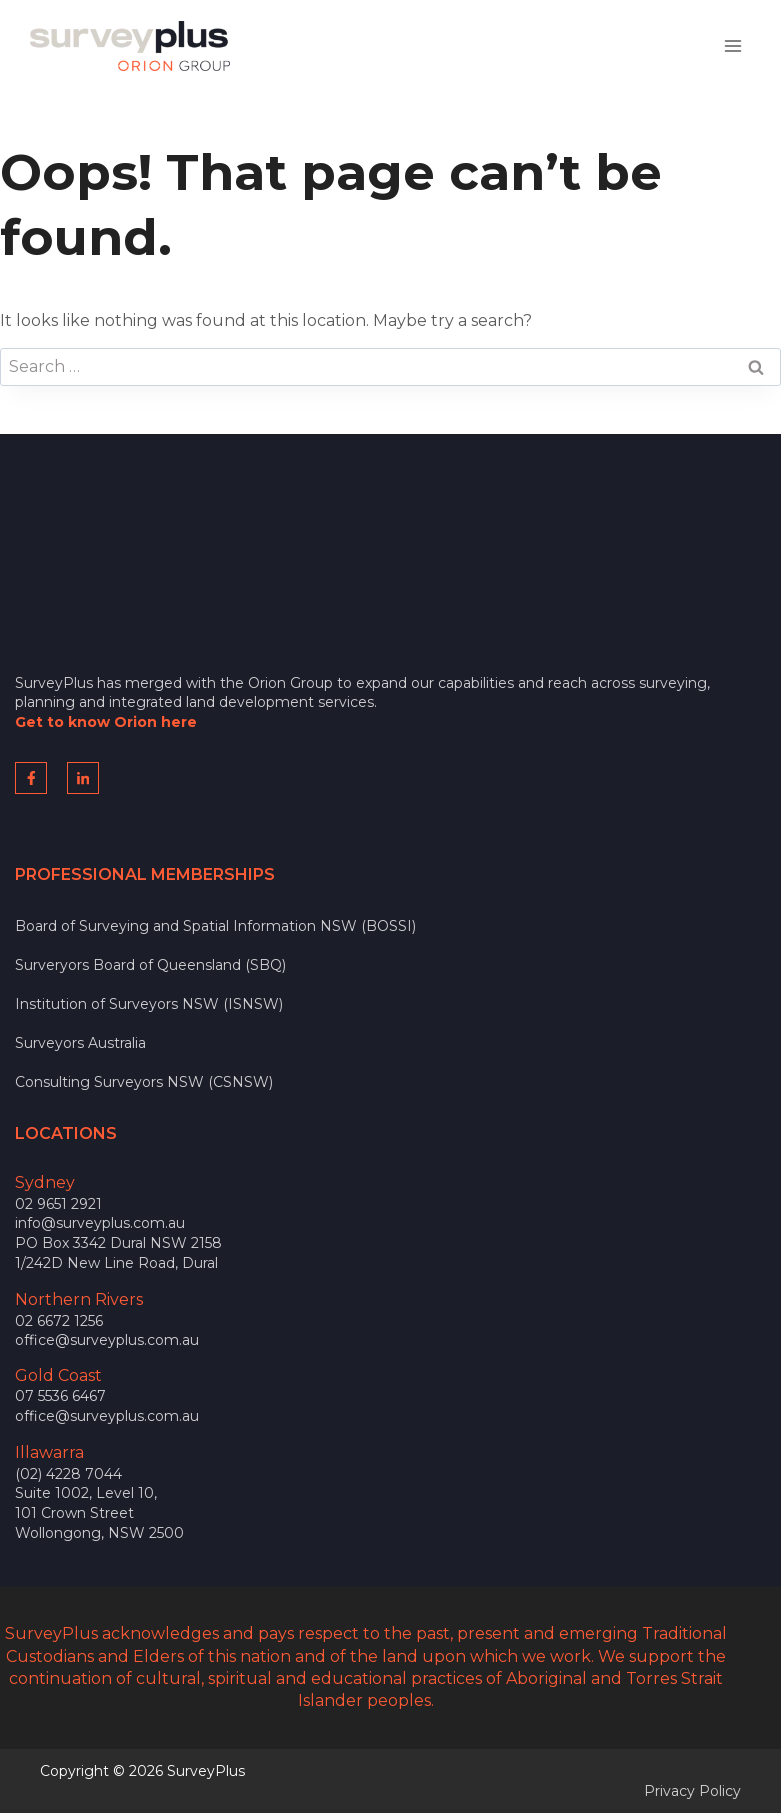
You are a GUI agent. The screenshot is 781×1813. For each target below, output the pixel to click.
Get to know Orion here (106, 722)
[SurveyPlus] (130, 46)
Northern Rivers (79, 1299)
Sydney (45, 1182)
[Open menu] (732, 45)
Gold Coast (58, 1375)
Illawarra (49, 1452)
